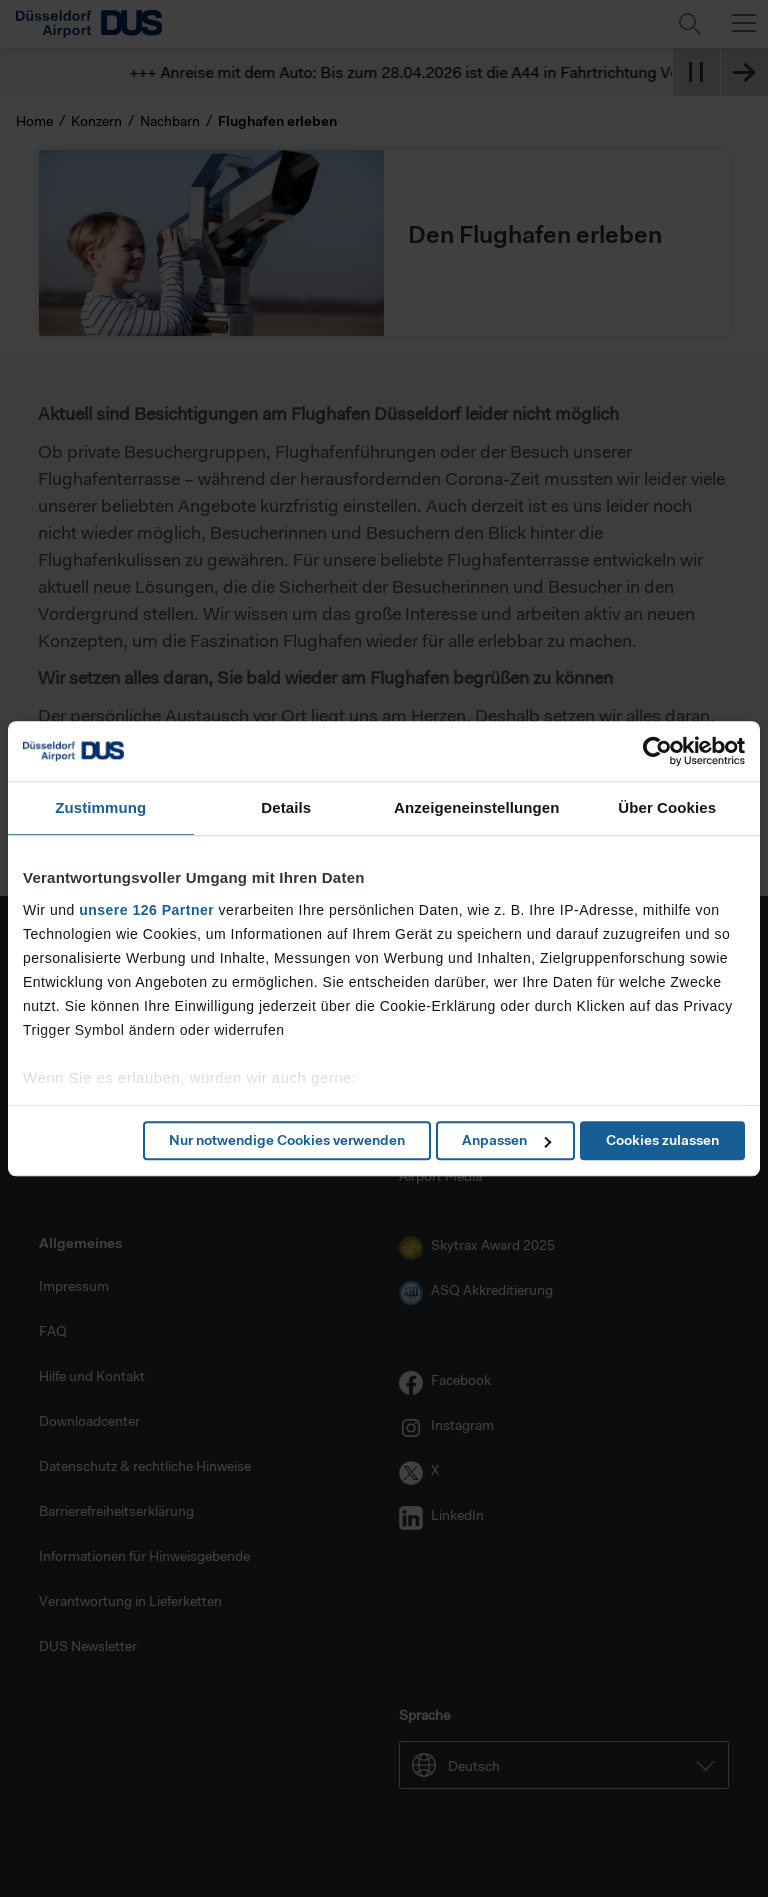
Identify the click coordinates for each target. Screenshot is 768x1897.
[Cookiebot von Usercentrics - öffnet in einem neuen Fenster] (657, 751)
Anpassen (506, 1140)
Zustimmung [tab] (100, 807)
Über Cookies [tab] (667, 807)
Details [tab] (286, 807)
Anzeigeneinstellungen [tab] (476, 807)
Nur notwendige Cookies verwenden (287, 1140)
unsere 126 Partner (146, 910)
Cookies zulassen (662, 1140)
